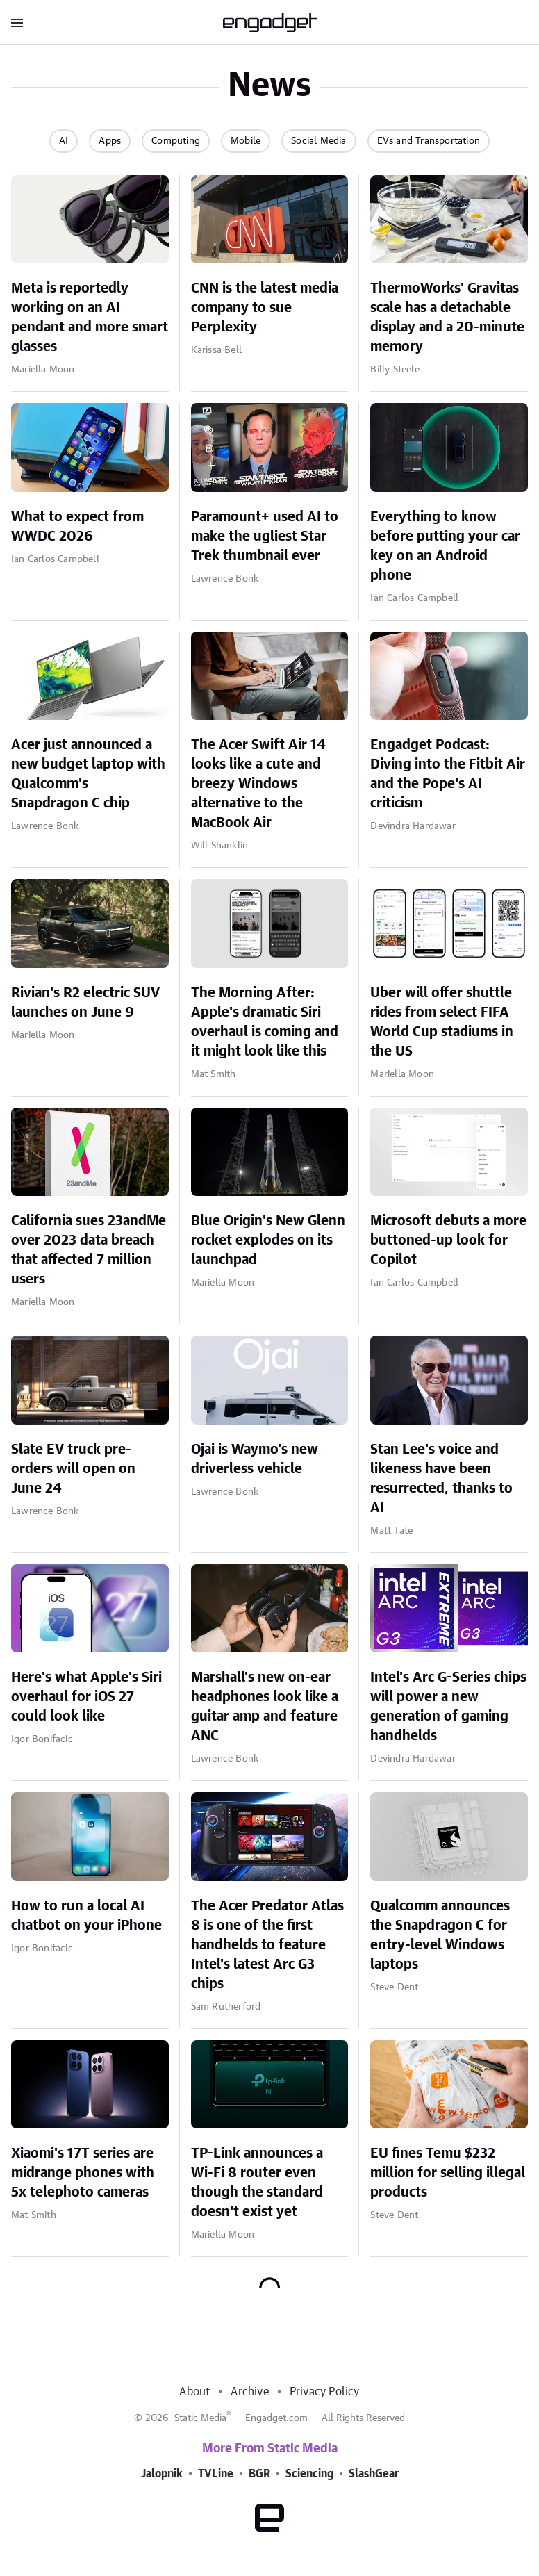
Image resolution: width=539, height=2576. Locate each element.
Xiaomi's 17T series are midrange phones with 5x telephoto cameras (82, 2173)
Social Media (318, 141)
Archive (249, 2391)
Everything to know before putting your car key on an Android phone (445, 546)
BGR (259, 2473)
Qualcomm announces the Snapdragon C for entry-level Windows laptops (440, 1935)
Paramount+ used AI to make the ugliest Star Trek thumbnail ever (264, 536)
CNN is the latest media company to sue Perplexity (264, 307)
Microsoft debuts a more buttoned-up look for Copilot (448, 1240)
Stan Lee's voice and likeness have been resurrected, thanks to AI (441, 1479)
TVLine (215, 2473)
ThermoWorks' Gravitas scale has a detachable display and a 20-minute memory (447, 317)
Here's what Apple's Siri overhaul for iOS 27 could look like (86, 1697)
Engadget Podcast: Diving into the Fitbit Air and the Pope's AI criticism (447, 774)
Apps (110, 141)
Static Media (200, 2418)
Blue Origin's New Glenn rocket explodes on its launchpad (268, 1240)
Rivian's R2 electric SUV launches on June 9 (85, 1002)
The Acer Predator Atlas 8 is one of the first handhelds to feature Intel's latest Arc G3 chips (267, 1945)
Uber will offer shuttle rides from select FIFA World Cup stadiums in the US (441, 1022)
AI (63, 141)
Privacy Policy (325, 2391)
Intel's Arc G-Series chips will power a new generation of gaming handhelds (448, 1707)
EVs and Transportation (428, 141)
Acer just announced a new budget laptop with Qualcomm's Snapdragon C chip (88, 774)
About (194, 2391)
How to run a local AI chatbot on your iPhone (86, 1916)
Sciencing (309, 2473)
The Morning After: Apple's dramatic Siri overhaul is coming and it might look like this (264, 1022)
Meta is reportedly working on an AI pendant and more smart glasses (89, 317)
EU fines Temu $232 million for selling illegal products (447, 2173)
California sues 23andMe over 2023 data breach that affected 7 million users (88, 1250)
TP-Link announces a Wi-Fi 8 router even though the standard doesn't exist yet (257, 2183)
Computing (175, 141)
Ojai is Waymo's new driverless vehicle (254, 1459)
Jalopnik (162, 2473)
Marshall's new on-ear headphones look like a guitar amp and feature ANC (264, 1707)
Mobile (245, 141)
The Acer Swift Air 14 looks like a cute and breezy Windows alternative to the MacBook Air (258, 784)
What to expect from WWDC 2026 (77, 526)
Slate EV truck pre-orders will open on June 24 (73, 1469)
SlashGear (374, 2473)
